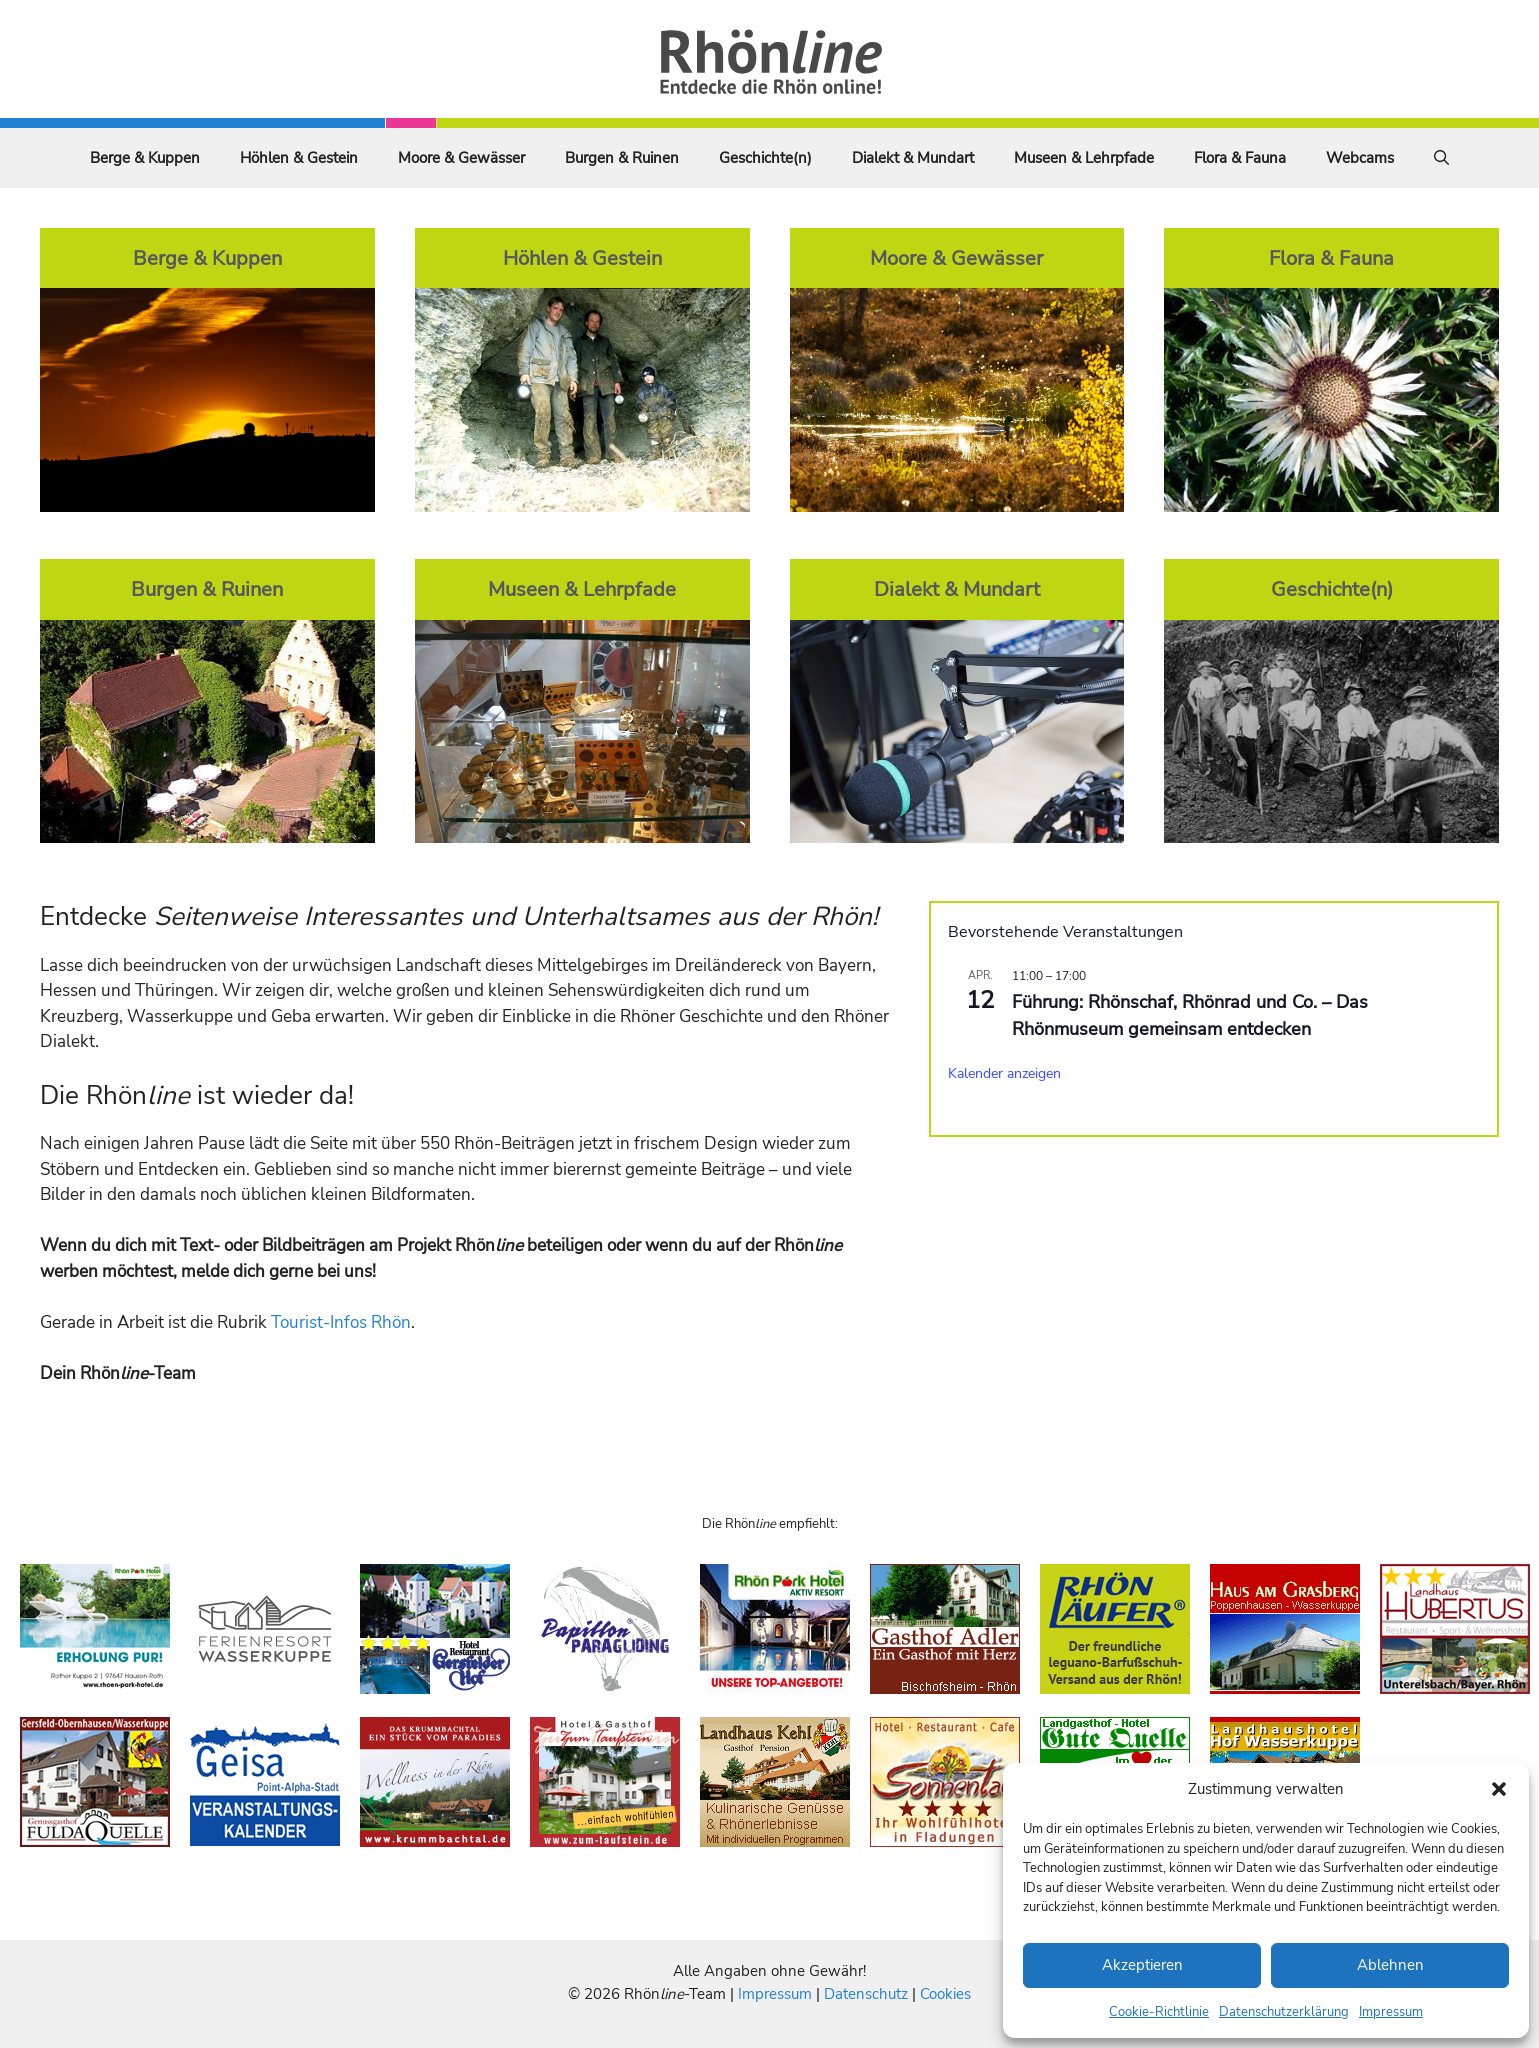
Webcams (1360, 158)
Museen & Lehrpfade (1084, 158)
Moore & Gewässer (461, 158)
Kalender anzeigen (1004, 1073)
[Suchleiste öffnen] (1441, 158)
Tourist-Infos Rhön (341, 1322)
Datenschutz (866, 1994)
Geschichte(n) (765, 158)
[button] (1499, 1789)
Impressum (1391, 2012)
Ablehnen (1390, 1965)
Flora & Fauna (1240, 158)
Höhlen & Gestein (299, 158)
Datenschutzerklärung (1284, 2012)
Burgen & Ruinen (622, 158)
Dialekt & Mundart (913, 158)
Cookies (945, 1994)
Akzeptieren (1142, 1965)
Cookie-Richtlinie (1159, 2012)
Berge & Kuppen (145, 158)
